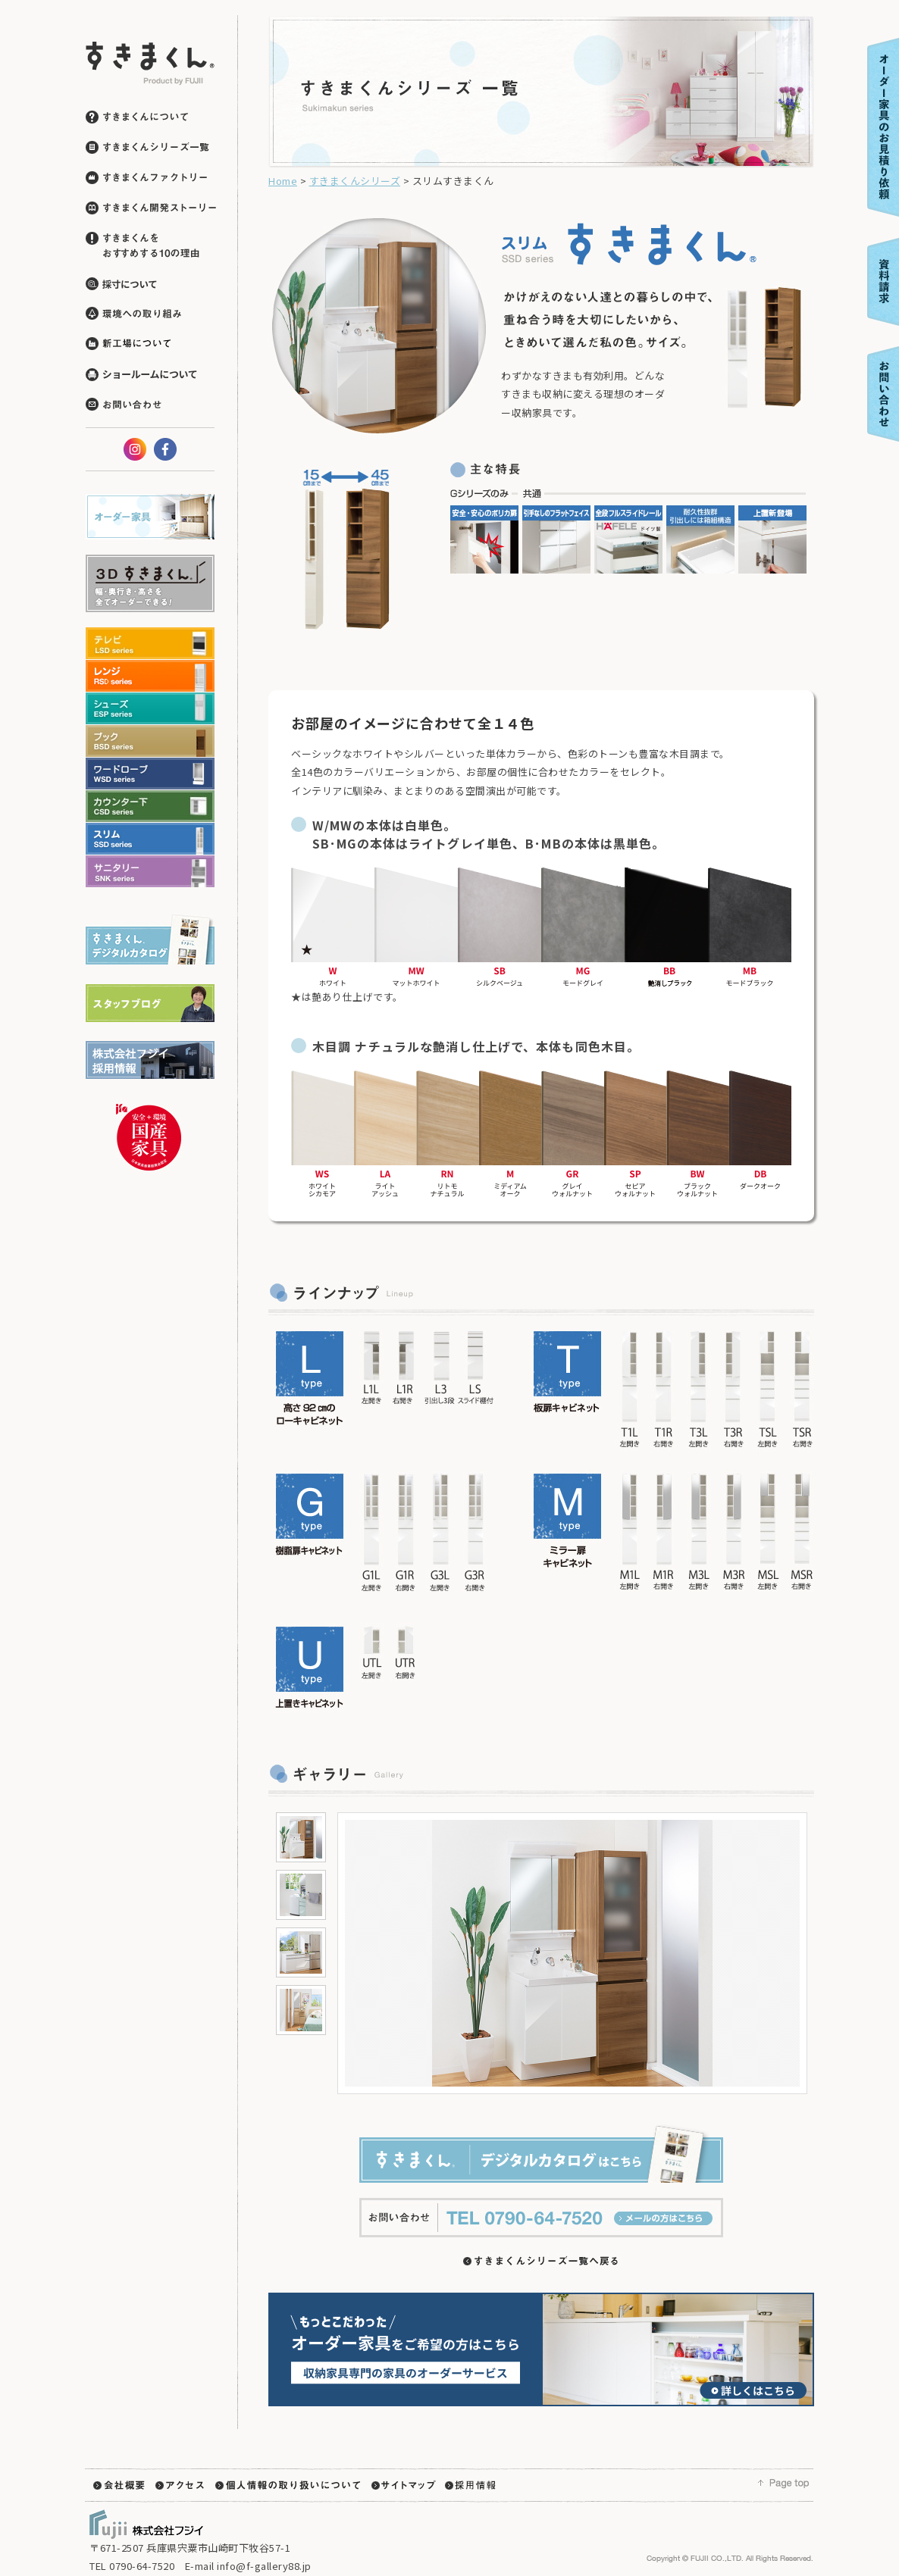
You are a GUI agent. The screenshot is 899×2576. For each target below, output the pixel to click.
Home (282, 181)
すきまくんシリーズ (355, 181)
